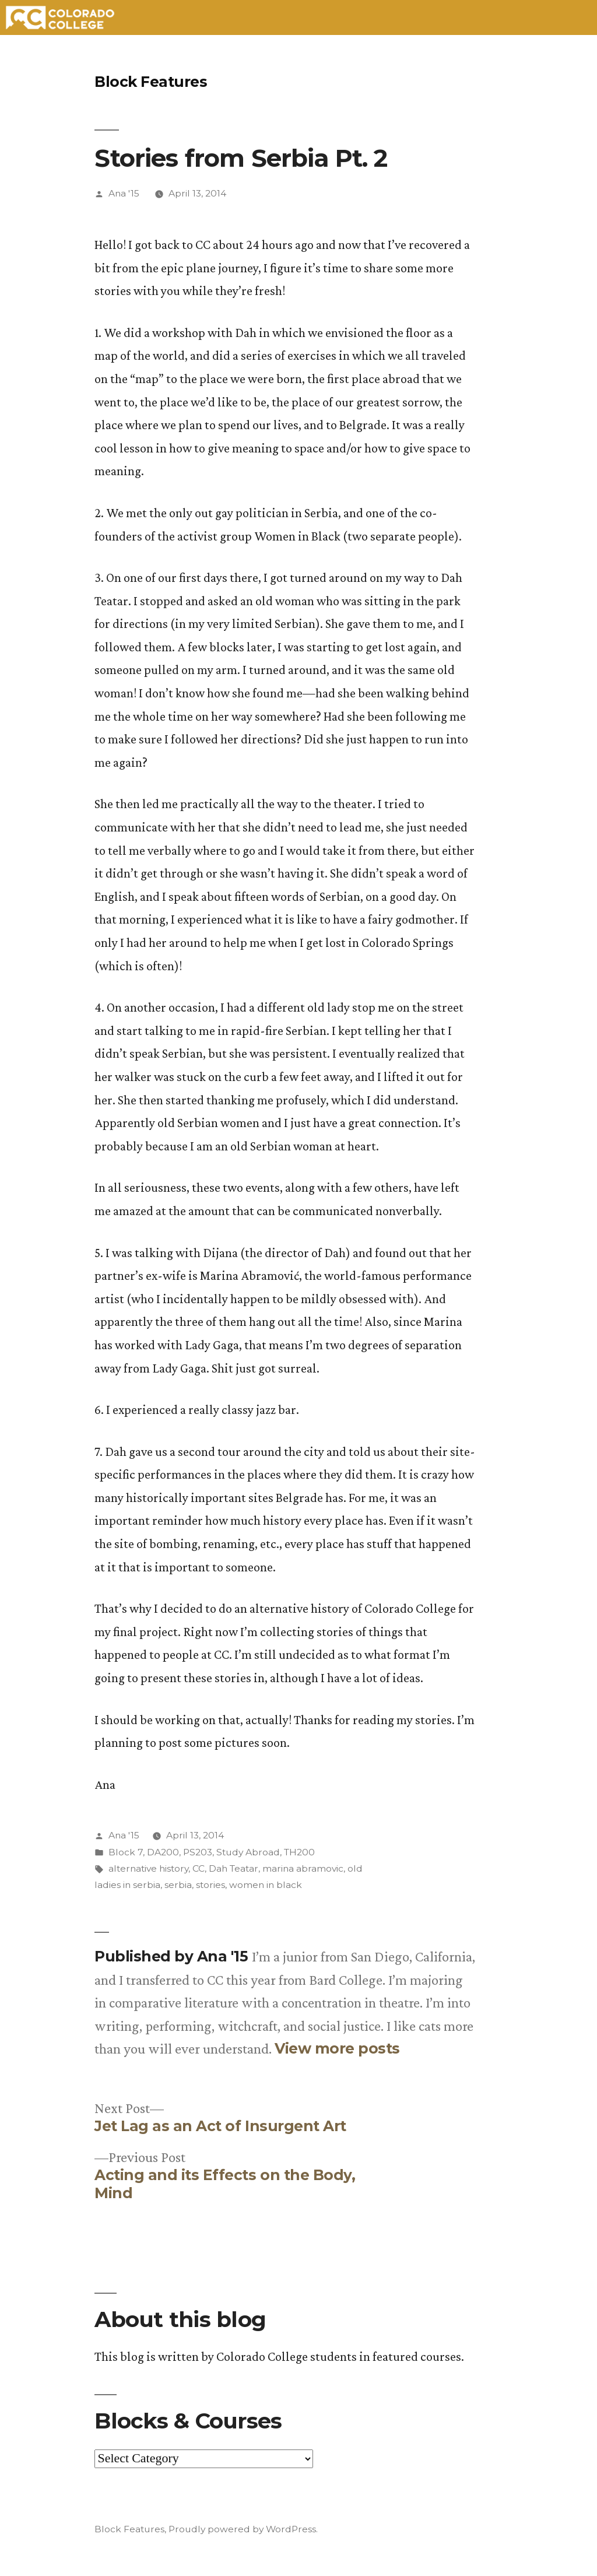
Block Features (150, 81)
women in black (265, 1884)
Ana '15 (123, 193)
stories (210, 1884)
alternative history (148, 1868)
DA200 (163, 1852)
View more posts (337, 2048)
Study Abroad (248, 1852)
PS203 (197, 1852)
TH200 (299, 1852)
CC (198, 1868)
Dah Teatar (233, 1868)
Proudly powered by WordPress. (243, 2529)
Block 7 (125, 1852)
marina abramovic (302, 1868)
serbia (178, 1884)
